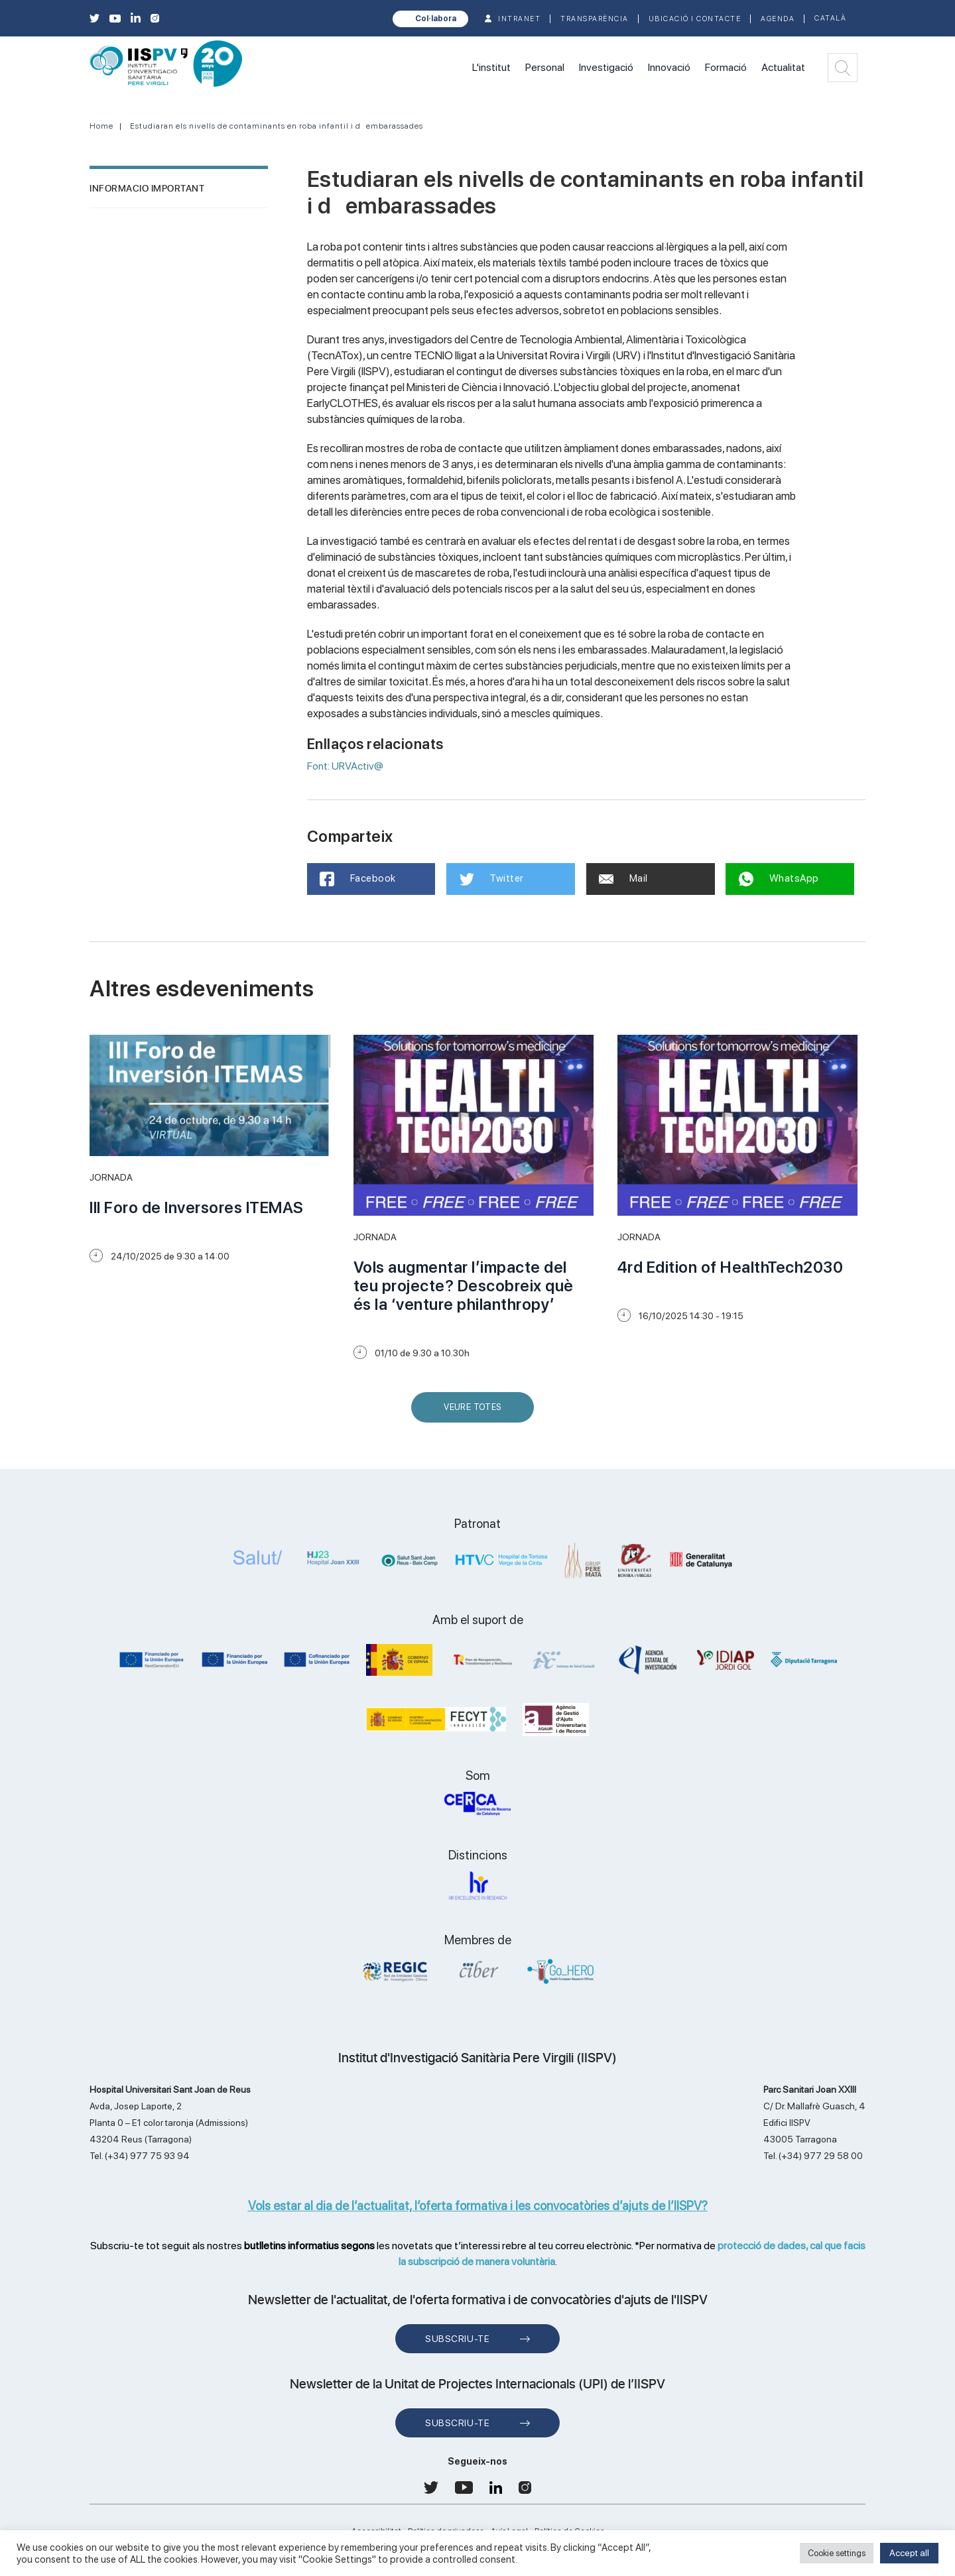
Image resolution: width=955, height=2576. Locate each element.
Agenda (778, 19)
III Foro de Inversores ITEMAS (197, 1207)
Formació (726, 67)
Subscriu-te (457, 2338)
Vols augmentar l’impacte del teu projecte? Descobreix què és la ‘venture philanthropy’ (463, 1286)
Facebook (358, 879)
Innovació (669, 67)
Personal (544, 67)
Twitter (492, 879)
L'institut (491, 67)
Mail (624, 878)
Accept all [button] (909, 2552)
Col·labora (435, 18)
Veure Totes (475, 1412)
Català (830, 18)
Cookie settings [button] (836, 2553)
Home (101, 126)
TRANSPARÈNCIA (594, 19)
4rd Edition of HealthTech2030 (730, 1267)
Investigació (606, 67)
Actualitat (783, 67)
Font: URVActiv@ (345, 766)
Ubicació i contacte (695, 19)
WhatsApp (779, 879)
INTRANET (519, 19)
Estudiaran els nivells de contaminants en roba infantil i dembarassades (276, 126)
